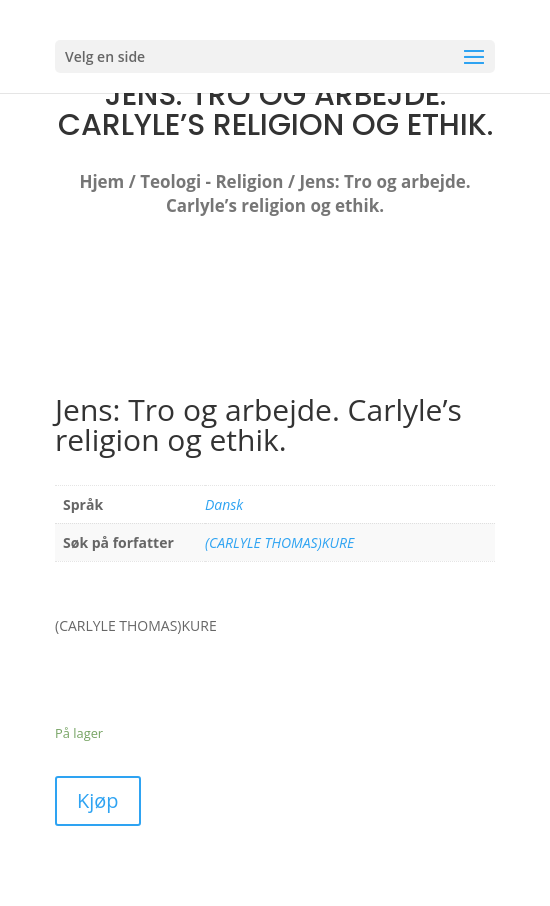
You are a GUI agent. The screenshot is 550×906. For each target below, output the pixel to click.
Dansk (224, 504)
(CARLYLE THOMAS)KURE (279, 542)
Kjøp (98, 800)
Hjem (101, 181)
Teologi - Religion (211, 181)
